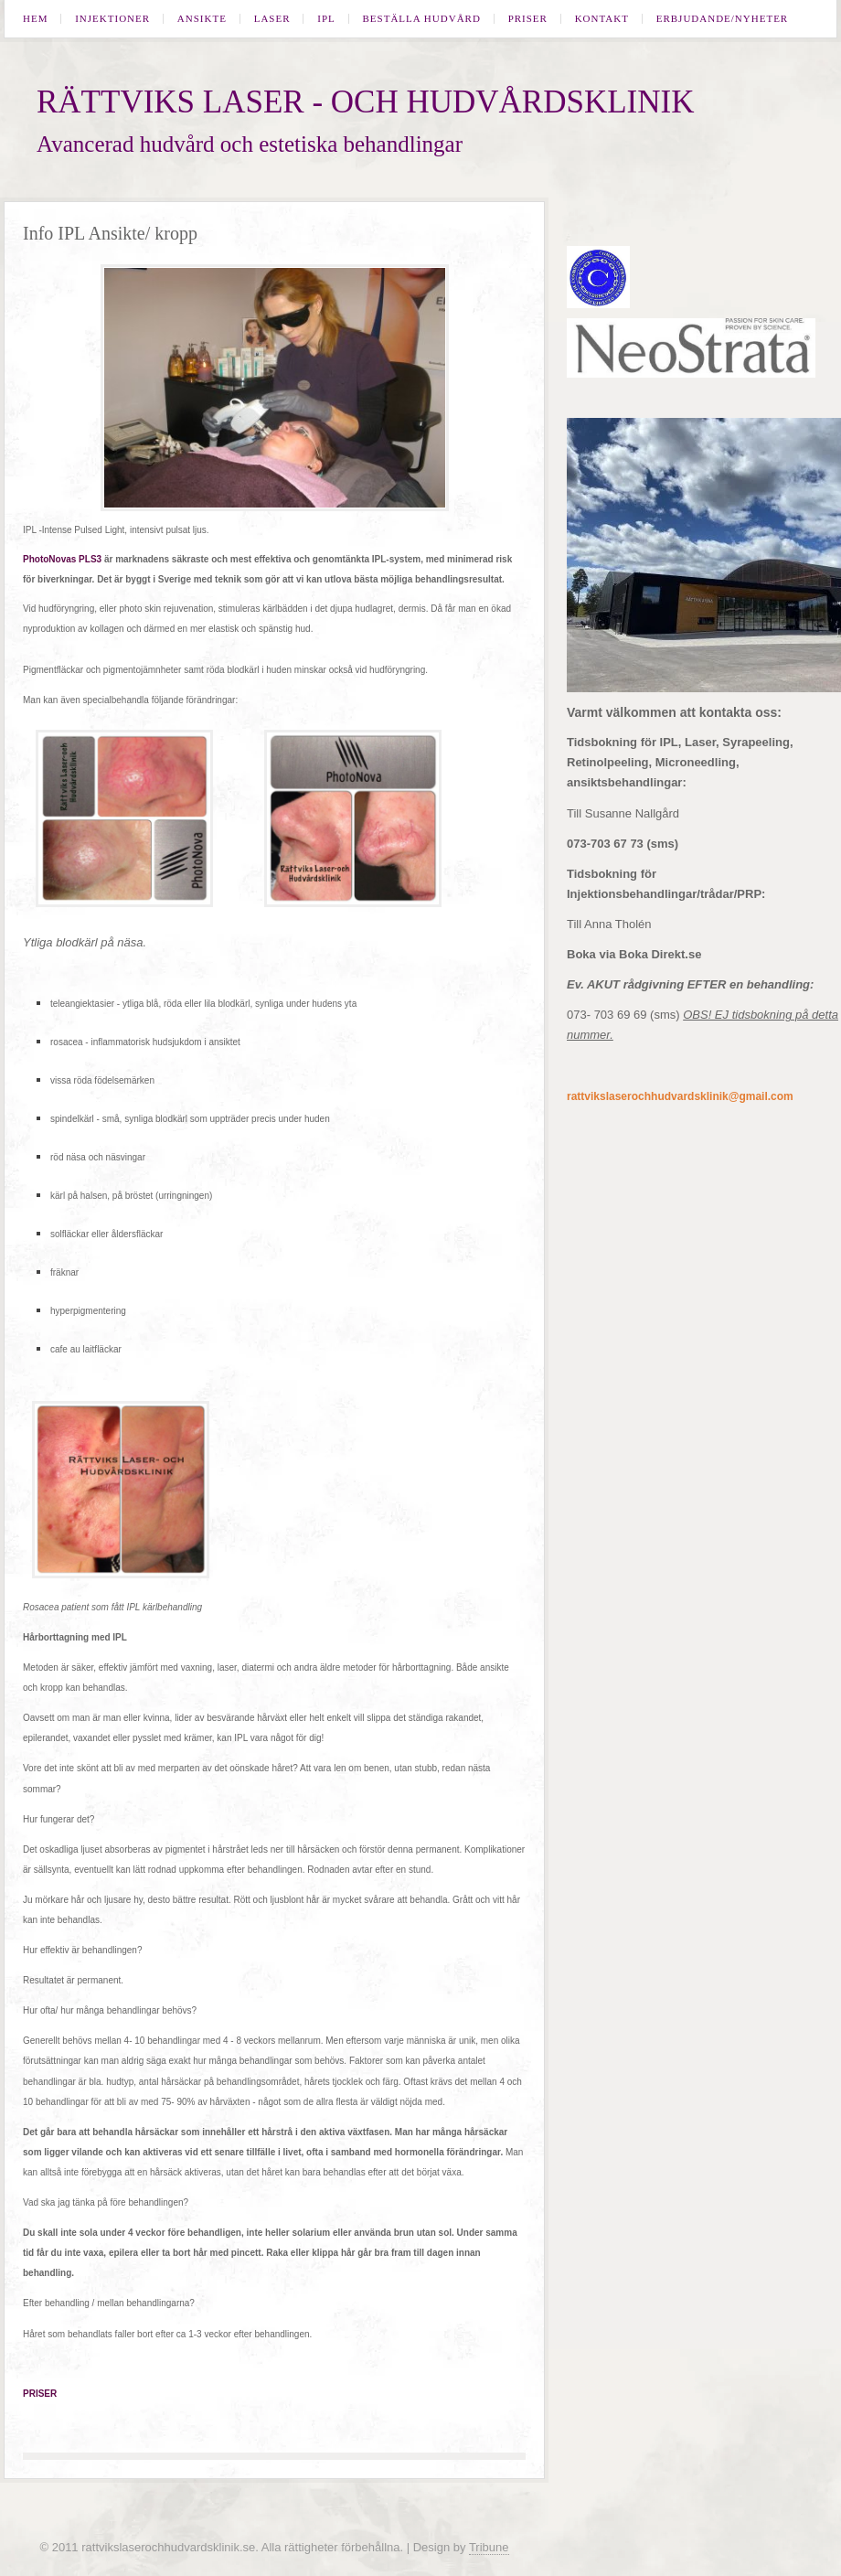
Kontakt (602, 19)
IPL (326, 19)
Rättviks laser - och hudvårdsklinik (365, 102)
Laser (272, 19)
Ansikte (202, 19)
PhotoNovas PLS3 (62, 559)
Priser (528, 19)
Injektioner (112, 19)
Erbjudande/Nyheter (722, 19)
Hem (35, 19)
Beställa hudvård (422, 19)
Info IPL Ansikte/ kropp (110, 233)
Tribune (489, 2547)
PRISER (40, 2394)
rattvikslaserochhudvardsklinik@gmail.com (680, 1096)
